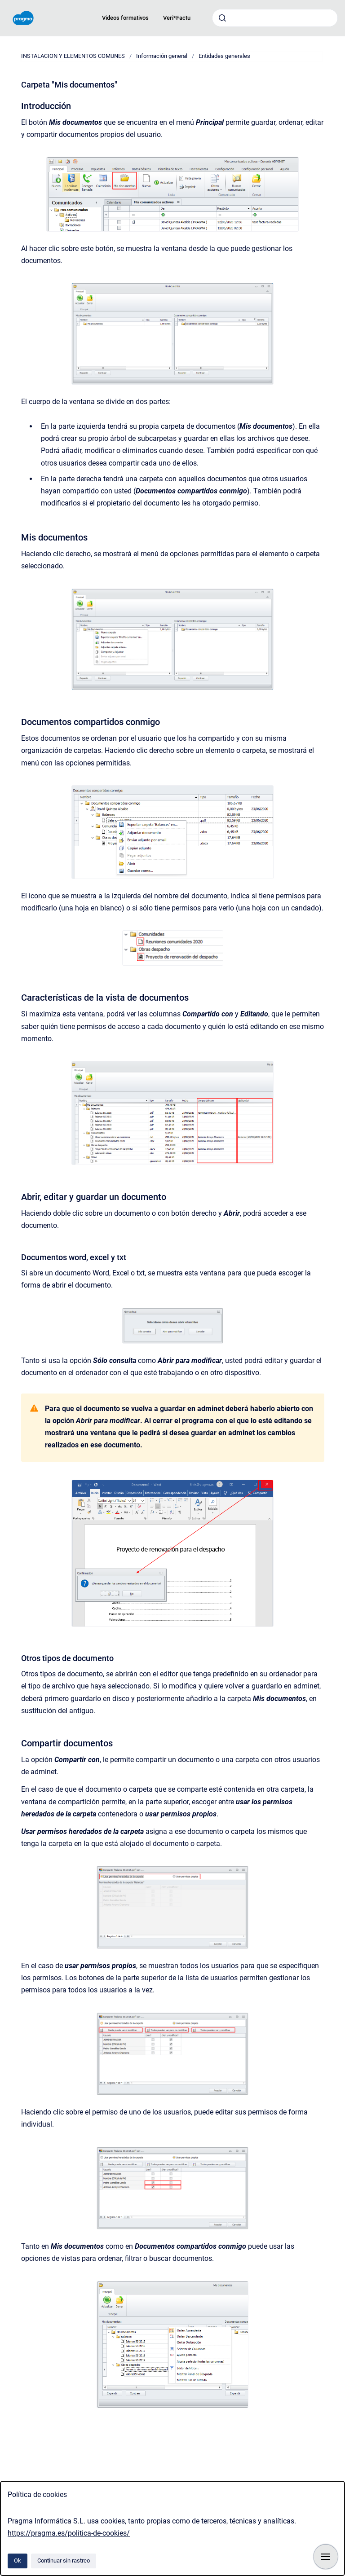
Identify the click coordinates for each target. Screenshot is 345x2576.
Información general (161, 56)
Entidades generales (224, 56)
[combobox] (274, 17)
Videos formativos (125, 17)
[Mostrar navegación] (326, 2557)
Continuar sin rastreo (63, 2560)
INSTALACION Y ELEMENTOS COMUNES (73, 56)
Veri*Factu (176, 17)
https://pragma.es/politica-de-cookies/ (69, 2533)
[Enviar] (222, 18)
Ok (17, 2560)
